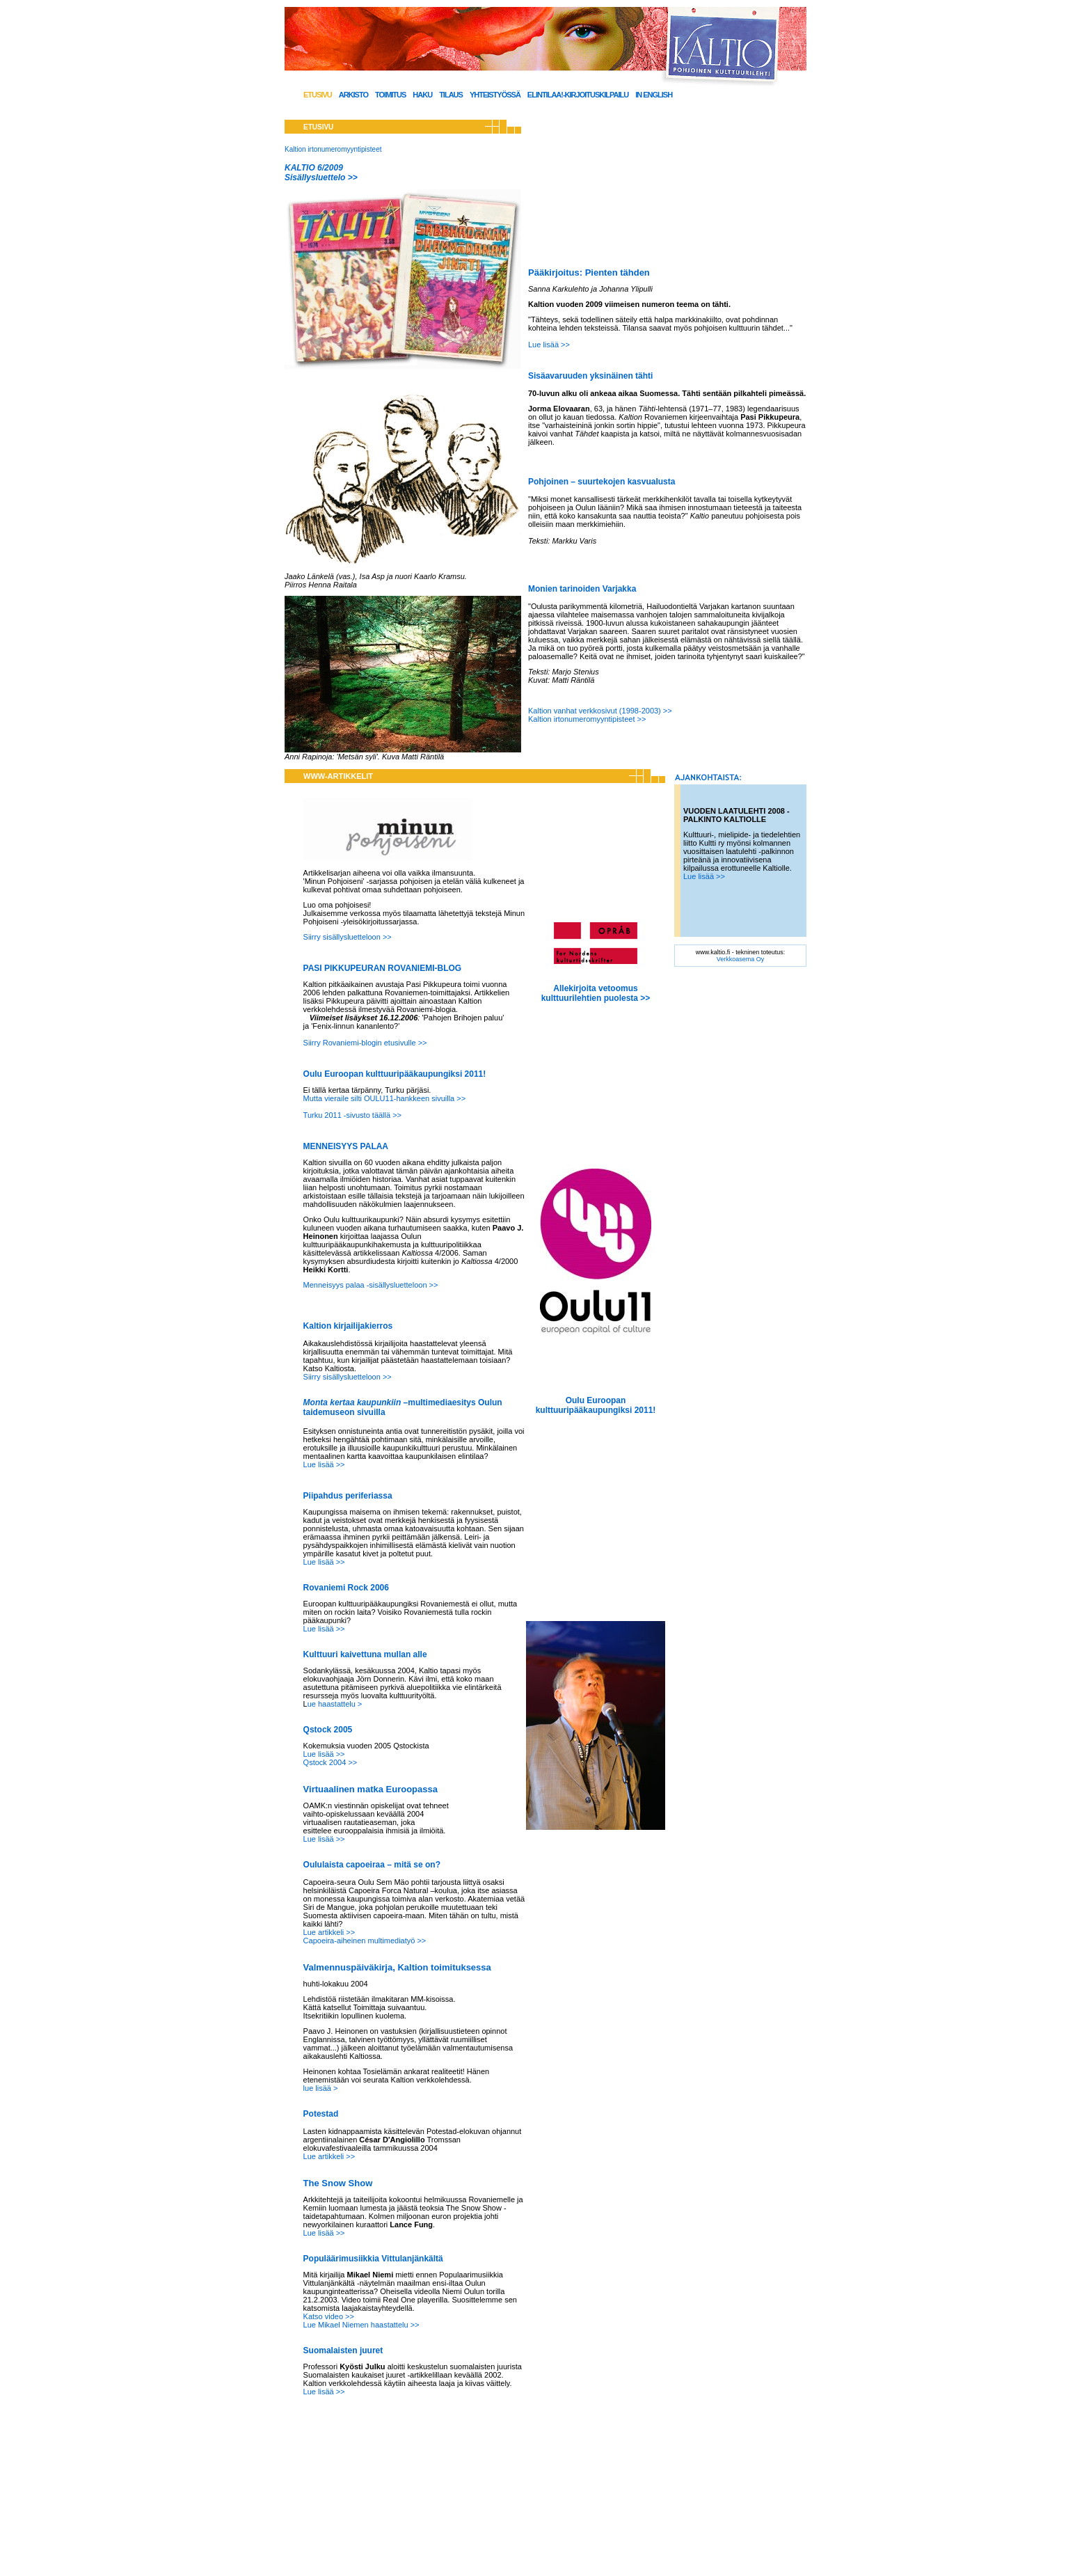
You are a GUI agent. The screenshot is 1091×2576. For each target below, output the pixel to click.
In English (653, 94)
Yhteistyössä (495, 94)
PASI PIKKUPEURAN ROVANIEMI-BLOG (382, 968)
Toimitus (390, 94)
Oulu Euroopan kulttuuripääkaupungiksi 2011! (394, 1074)
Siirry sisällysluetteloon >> (347, 937)
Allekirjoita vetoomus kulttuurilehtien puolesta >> (596, 993)
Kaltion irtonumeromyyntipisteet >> (588, 719)
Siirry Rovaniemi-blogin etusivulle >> (365, 1042)
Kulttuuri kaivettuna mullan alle (365, 1654)
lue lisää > (320, 2088)
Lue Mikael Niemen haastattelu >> (361, 2325)
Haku (422, 94)
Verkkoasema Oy (741, 959)
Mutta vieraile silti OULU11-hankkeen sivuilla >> (384, 1098)
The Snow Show (338, 2183)
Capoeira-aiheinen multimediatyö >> (365, 1940)
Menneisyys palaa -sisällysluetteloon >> (370, 1285)
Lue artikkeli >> (329, 1932)
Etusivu (317, 94)
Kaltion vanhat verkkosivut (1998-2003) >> (600, 710)
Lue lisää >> (549, 344)
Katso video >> (328, 2316)
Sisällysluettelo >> (321, 177)
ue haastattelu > (335, 1704)
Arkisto (353, 94)
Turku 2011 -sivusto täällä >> (352, 1115)
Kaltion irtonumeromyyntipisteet (333, 149)
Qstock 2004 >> (330, 1762)
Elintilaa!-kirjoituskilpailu (577, 94)
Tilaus (451, 94)
